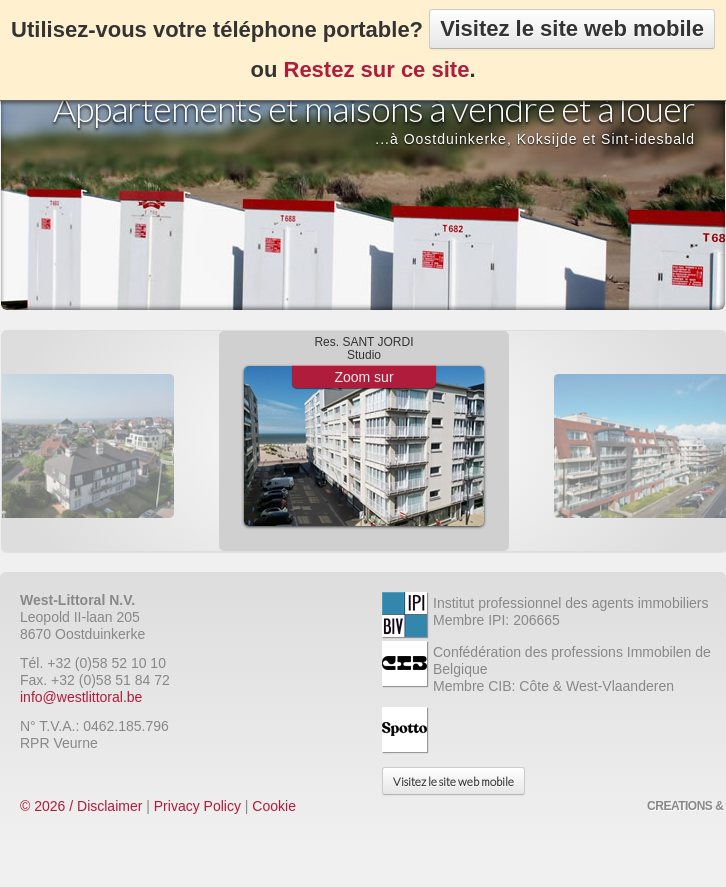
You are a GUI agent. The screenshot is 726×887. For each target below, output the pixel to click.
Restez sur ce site (377, 69)
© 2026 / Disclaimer (81, 806)
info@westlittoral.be (81, 697)
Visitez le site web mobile (572, 28)
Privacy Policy (197, 806)
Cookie (274, 806)
